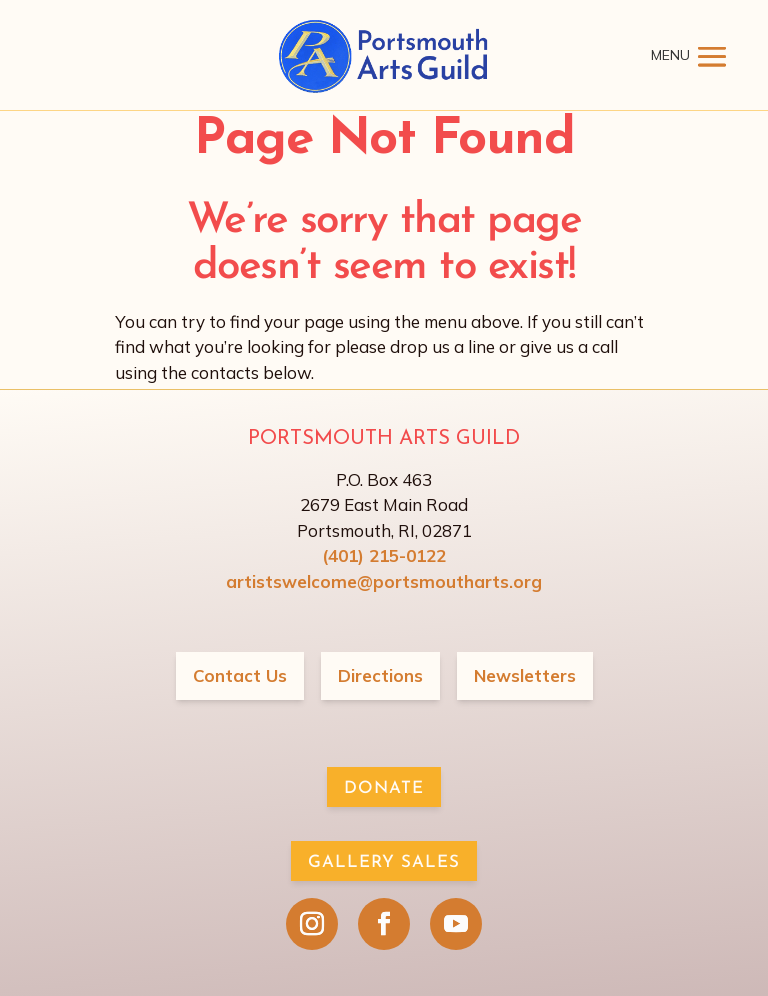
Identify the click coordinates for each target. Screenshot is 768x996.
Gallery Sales (384, 862)
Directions (380, 675)
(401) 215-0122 (384, 555)
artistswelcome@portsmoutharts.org (384, 581)
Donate (384, 788)
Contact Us (240, 675)
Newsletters (525, 675)
